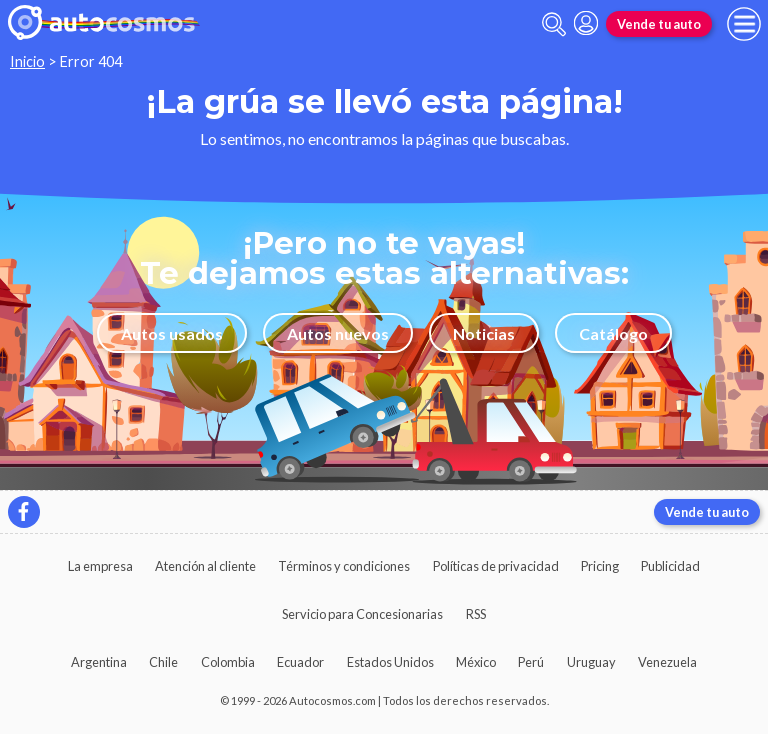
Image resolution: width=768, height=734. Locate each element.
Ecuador (300, 662)
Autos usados (172, 333)
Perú (531, 662)
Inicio (27, 61)
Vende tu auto (659, 24)
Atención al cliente (205, 566)
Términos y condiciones (344, 566)
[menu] (744, 24)
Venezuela (667, 662)
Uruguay (591, 662)
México (476, 662)
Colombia (228, 662)
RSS (476, 614)
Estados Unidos (390, 662)
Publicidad (670, 566)
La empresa (100, 566)
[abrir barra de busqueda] (554, 24)
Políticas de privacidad (496, 566)
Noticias (484, 333)
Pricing (600, 566)
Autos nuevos (338, 333)
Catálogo (613, 333)
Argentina (99, 662)
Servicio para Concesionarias (362, 614)
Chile (163, 662)
